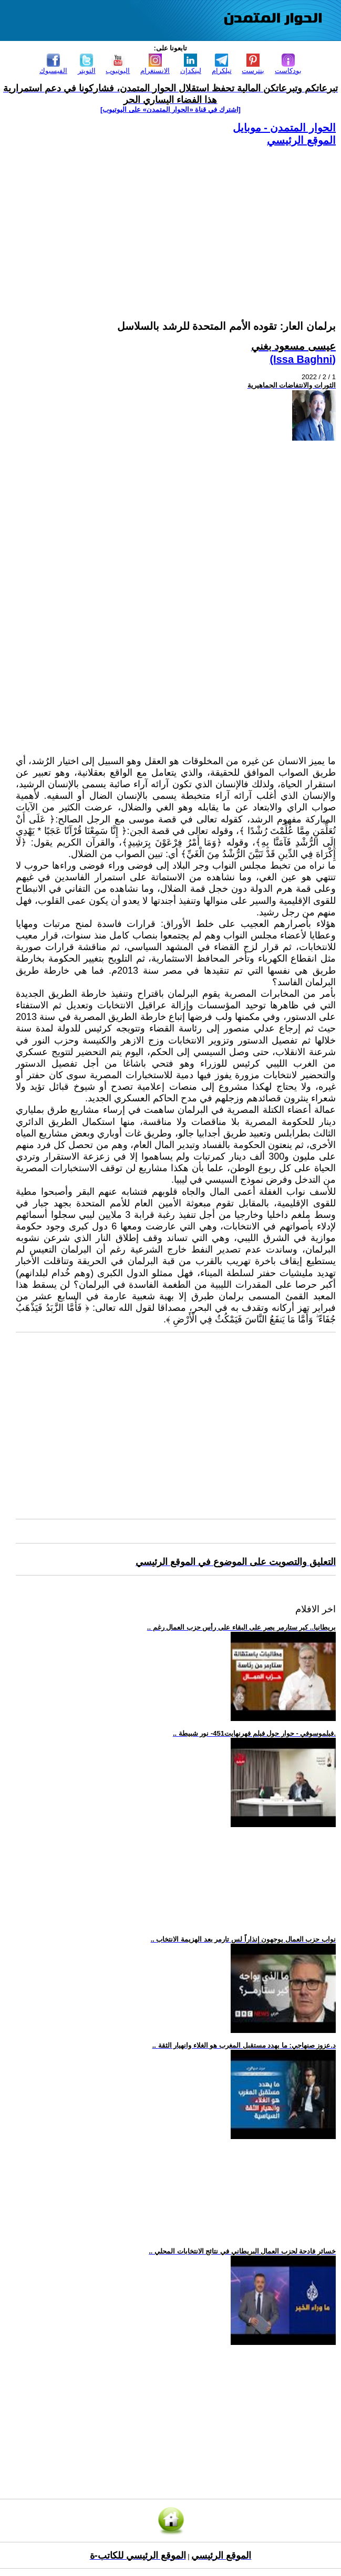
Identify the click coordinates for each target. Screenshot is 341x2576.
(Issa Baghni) (303, 359)
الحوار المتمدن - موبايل (284, 127)
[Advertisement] (176, 220)
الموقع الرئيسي (301, 140)
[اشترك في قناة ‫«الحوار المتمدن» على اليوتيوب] (170, 109)
